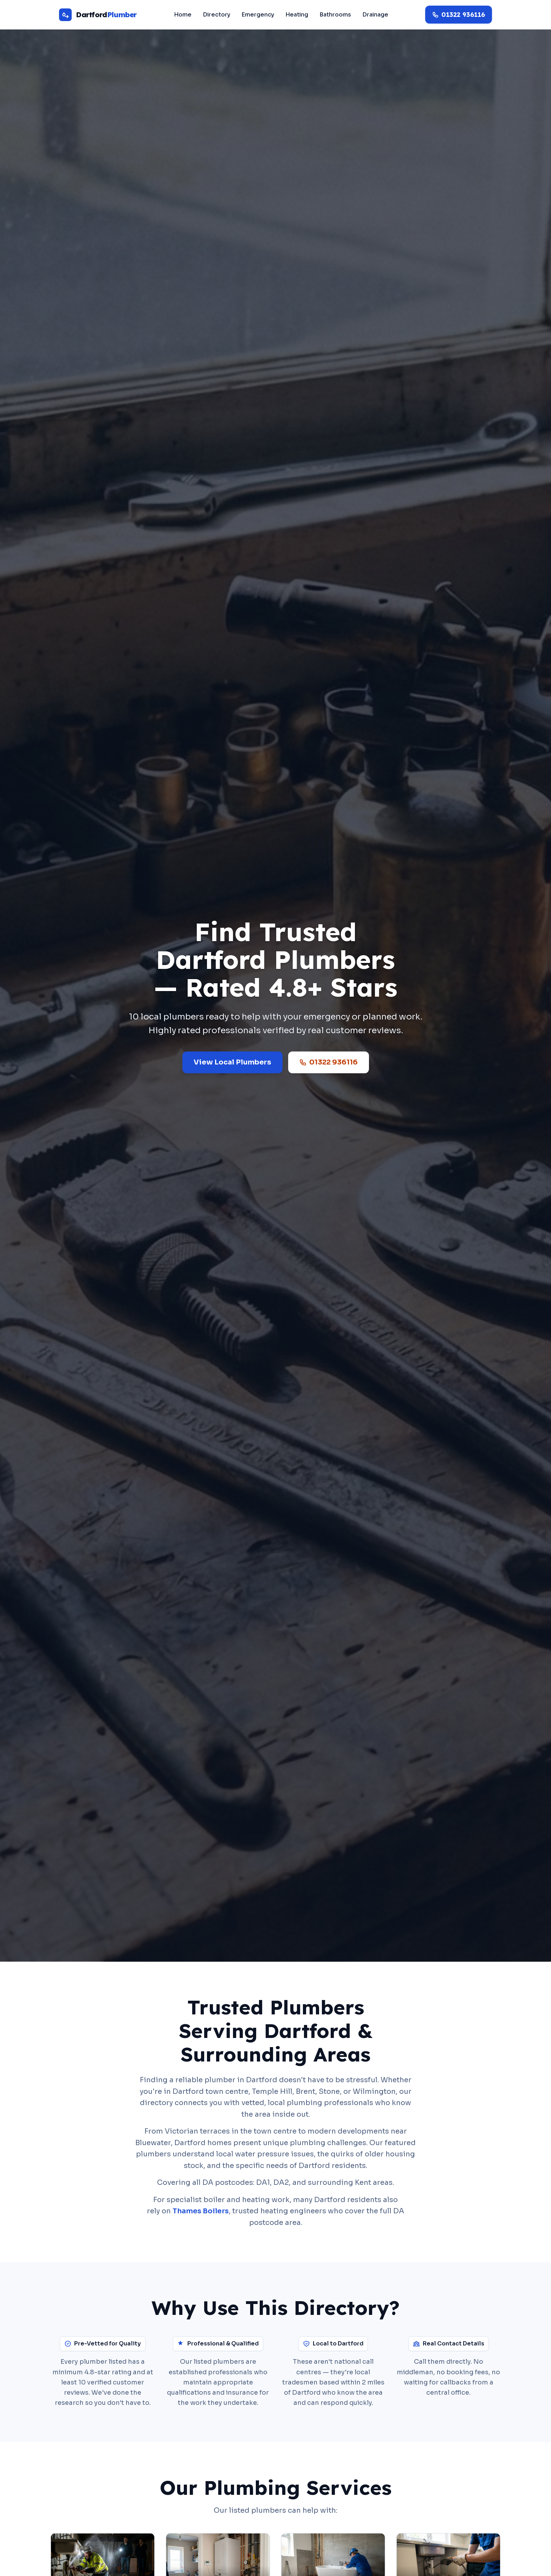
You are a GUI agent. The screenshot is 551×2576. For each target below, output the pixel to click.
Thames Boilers (201, 2211)
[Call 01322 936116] (458, 15)
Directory (216, 14)
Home (183, 14)
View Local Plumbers (232, 1062)
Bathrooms (335, 14)
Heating (296, 14)
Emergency (257, 14)
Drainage (375, 14)
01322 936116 (328, 1062)
